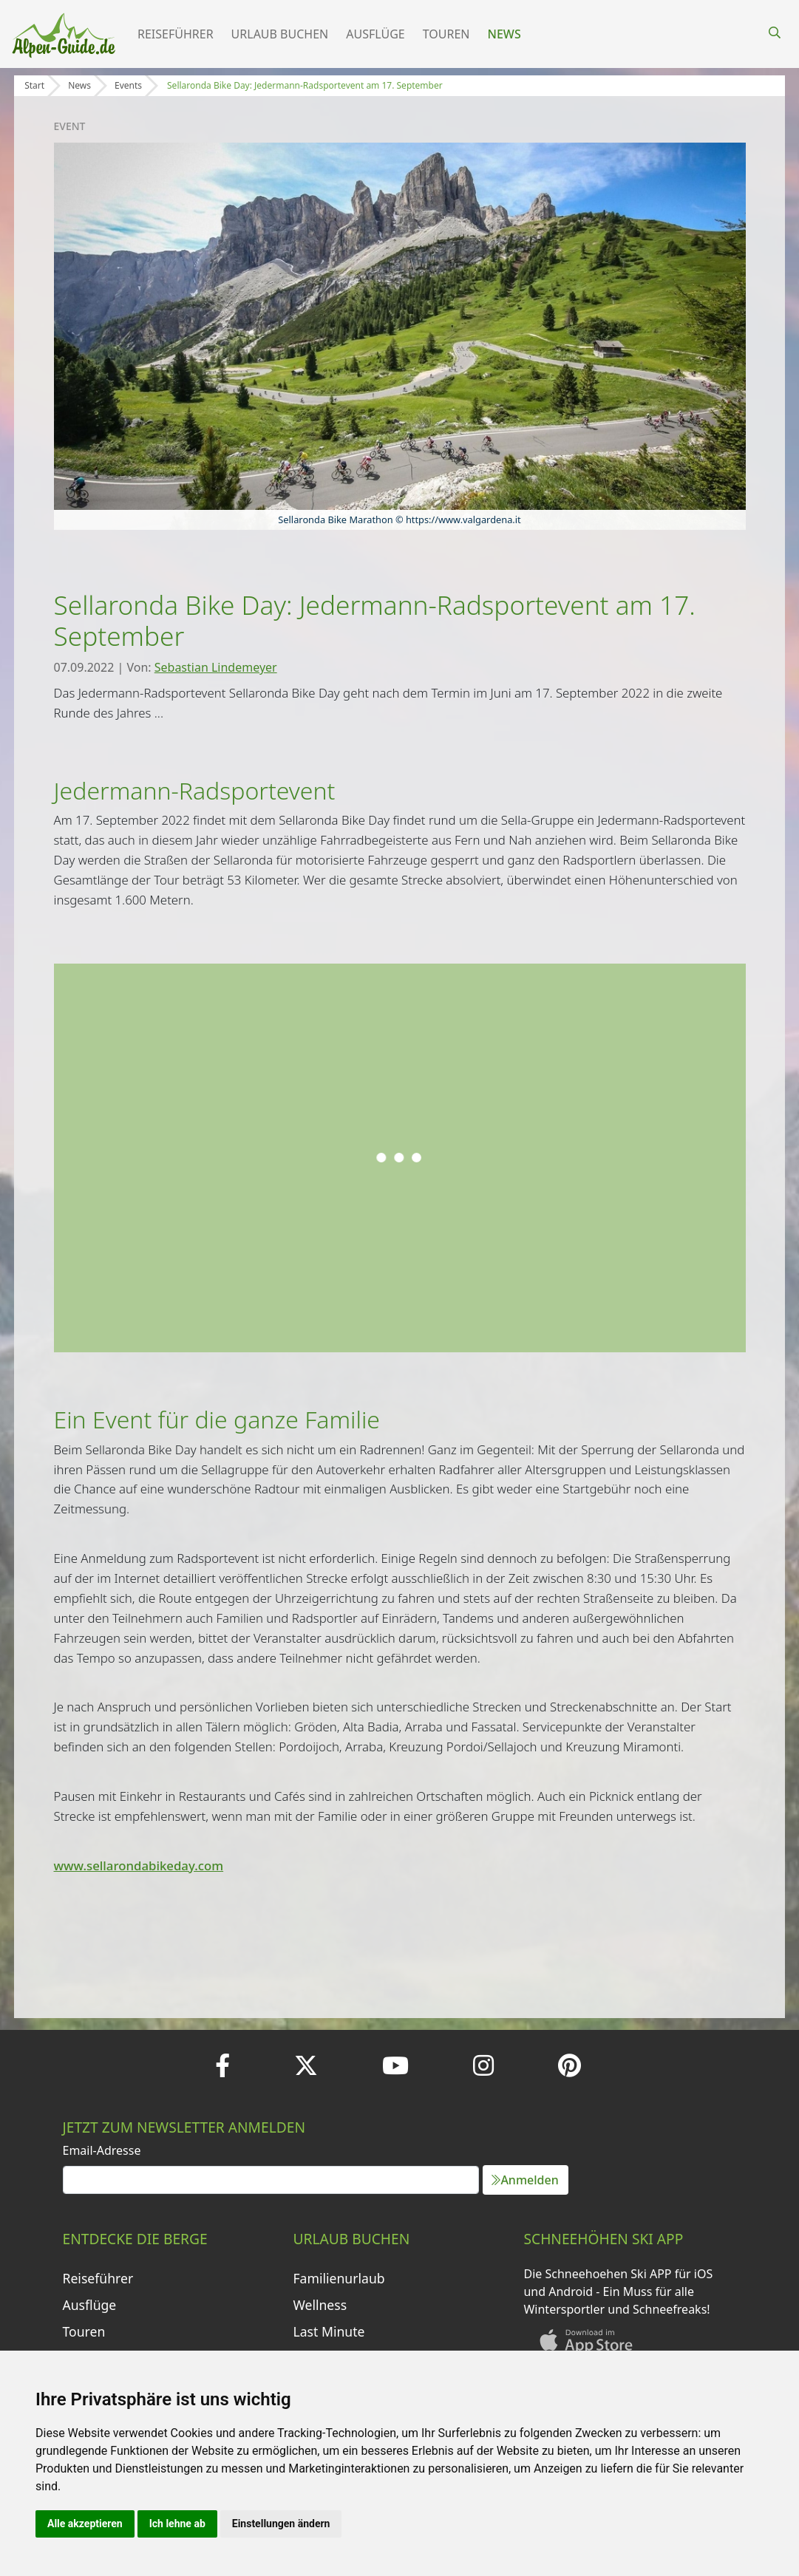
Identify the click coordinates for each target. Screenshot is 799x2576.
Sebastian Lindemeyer (215, 667)
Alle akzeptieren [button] (85, 2523)
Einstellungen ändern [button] (281, 2523)
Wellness (320, 2305)
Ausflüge (375, 34)
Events (128, 85)
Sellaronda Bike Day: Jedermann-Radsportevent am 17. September (305, 85)
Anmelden (525, 2180)
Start (34, 85)
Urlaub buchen (280, 34)
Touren (446, 34)
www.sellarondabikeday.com (139, 1865)
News (504, 34)
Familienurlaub (338, 2278)
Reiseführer (175, 34)
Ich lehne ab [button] (177, 2523)
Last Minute (328, 2331)
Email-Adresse (102, 2150)
